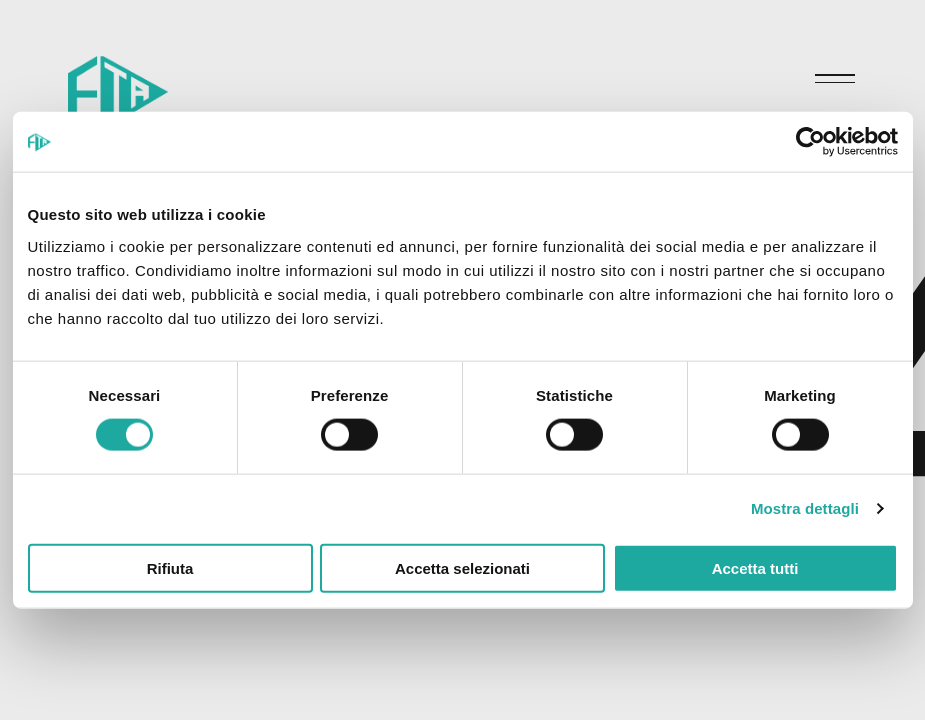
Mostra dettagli (805, 508)
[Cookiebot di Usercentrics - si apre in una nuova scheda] (810, 142)
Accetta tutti (755, 567)
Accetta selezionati (462, 567)
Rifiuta (170, 567)
